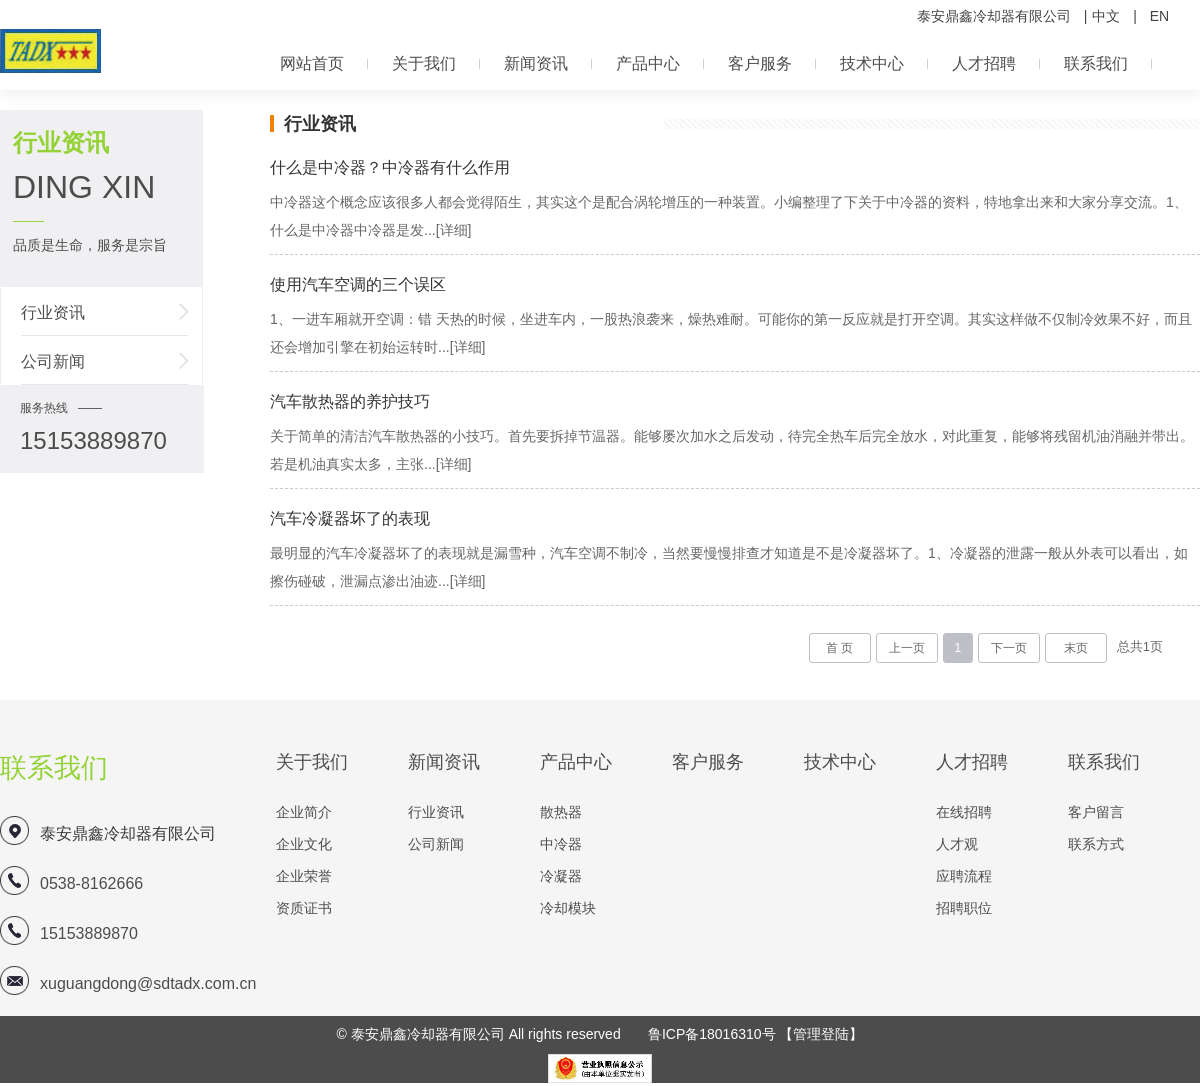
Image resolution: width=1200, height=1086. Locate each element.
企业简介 (304, 812)
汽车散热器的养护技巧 (350, 401)
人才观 (957, 844)
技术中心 (872, 63)
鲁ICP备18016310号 (712, 1034)
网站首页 (312, 63)
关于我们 (424, 63)
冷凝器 (561, 876)
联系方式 (1096, 844)
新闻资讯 (536, 63)
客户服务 (760, 63)
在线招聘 (964, 812)
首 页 (839, 648)
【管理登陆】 (821, 1034)
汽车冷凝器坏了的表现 (350, 518)
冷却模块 (568, 908)
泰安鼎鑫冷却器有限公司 (994, 16)
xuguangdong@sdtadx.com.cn (148, 983)
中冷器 (561, 844)
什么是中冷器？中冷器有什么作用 (390, 167)
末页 (1076, 648)
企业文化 (304, 844)
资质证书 (304, 908)
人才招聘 (984, 63)
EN (1159, 16)
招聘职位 (964, 908)
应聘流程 (964, 876)
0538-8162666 (91, 883)
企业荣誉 (304, 876)
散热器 (561, 812)
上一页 (907, 648)
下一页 (1009, 648)
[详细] (454, 230)
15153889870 (89, 933)
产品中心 (648, 63)
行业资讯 (53, 312)
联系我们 (1096, 63)
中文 (1106, 16)
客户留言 (1096, 812)
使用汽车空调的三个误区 (358, 284)
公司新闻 (53, 361)
